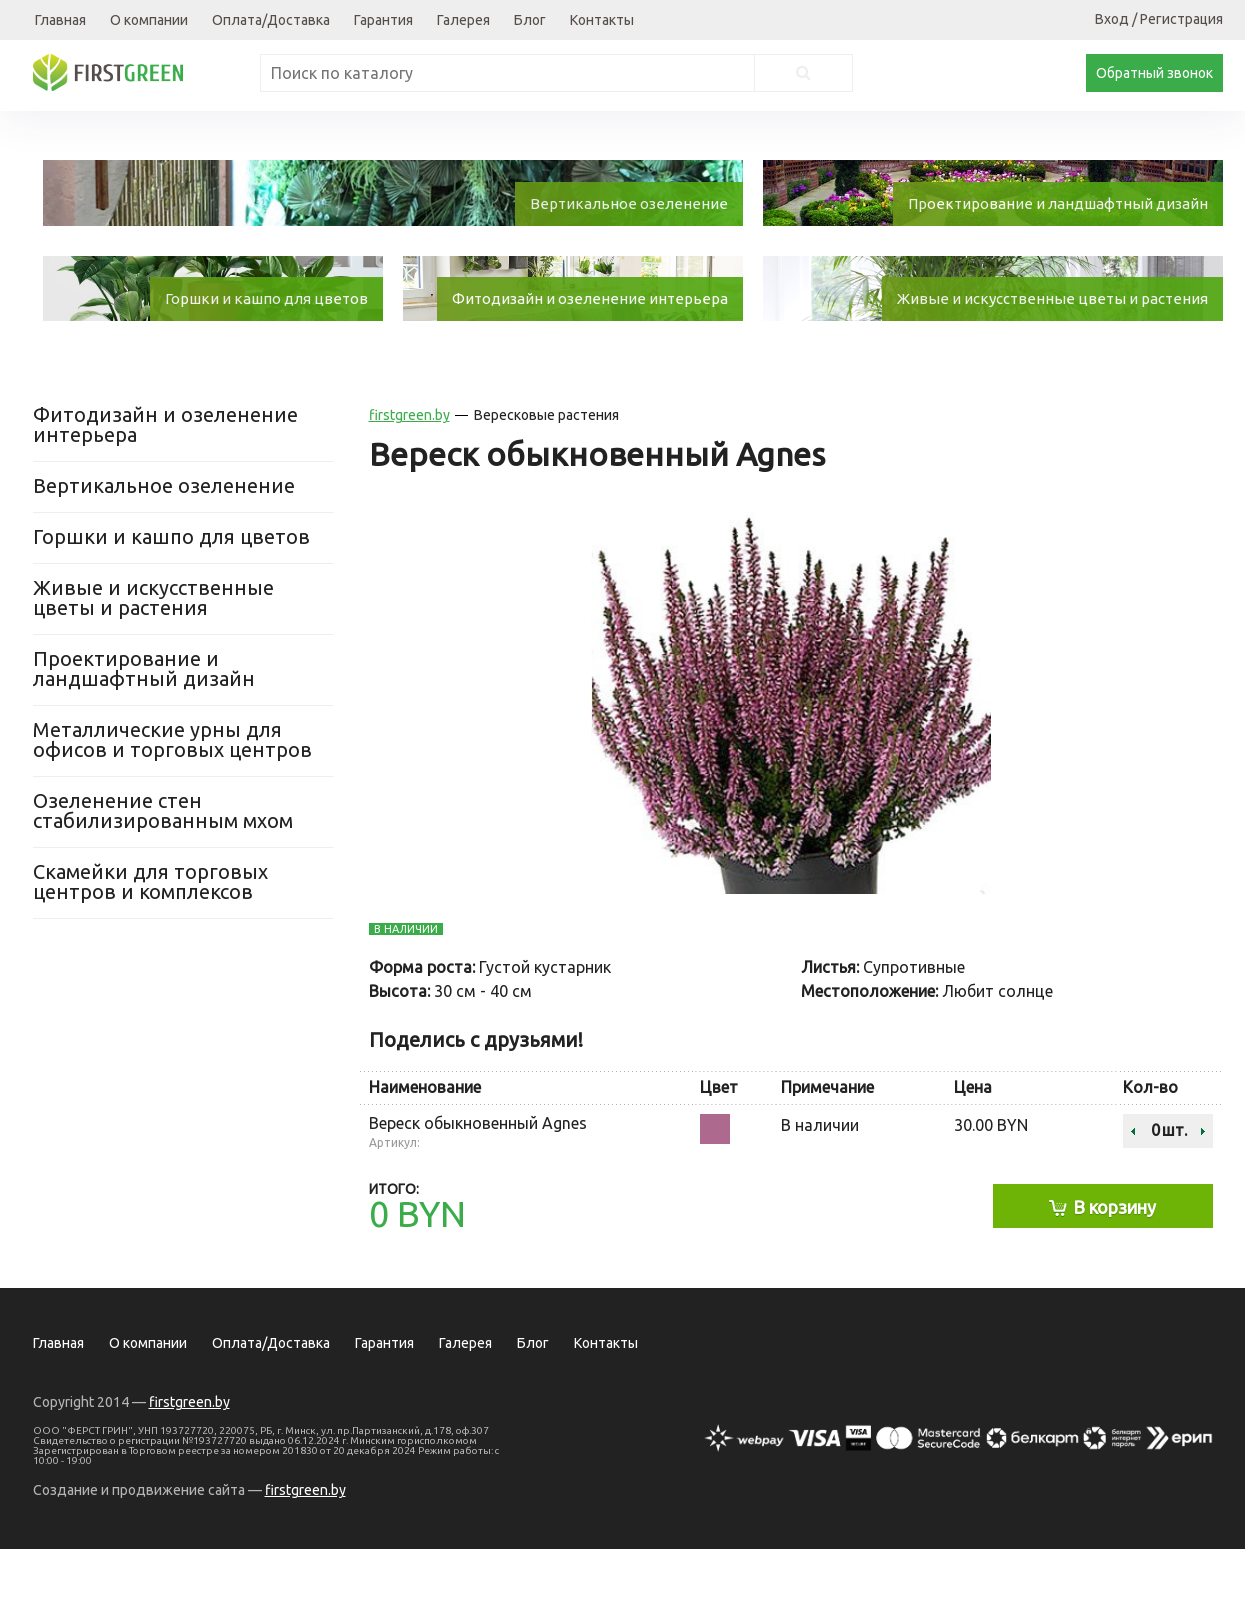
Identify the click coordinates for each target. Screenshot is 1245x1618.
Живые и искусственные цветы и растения (153, 666)
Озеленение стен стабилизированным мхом (163, 879)
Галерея (463, 20)
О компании (149, 20)
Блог (530, 20)
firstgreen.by (409, 484)
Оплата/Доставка (271, 20)
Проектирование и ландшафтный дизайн (144, 737)
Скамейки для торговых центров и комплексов (150, 950)
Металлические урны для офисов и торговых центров (172, 808)
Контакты (602, 20)
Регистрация (1181, 19)
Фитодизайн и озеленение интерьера (165, 493)
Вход (1112, 19)
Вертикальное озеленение (164, 554)
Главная (60, 20)
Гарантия (383, 20)
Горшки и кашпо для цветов (171, 605)
